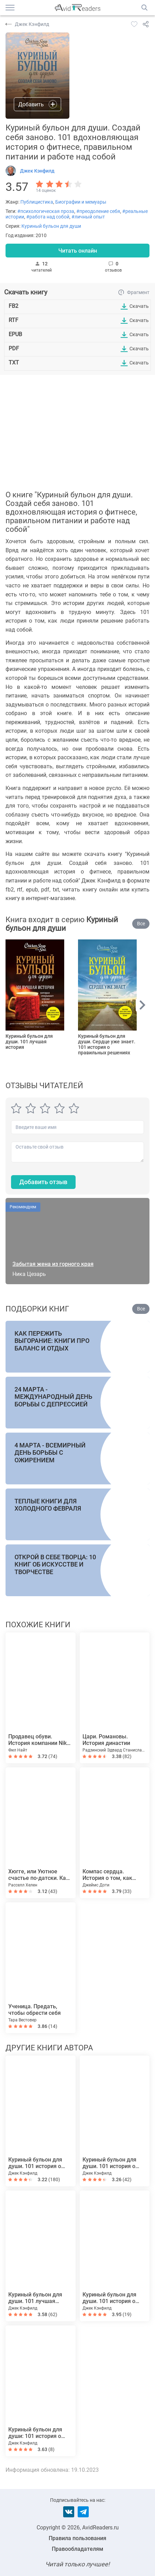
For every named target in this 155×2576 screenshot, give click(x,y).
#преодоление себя (98, 211)
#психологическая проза (45, 211)
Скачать (139, 306)
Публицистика (36, 202)
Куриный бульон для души (51, 226)
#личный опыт (88, 216)
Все (141, 923)
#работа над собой (47, 216)
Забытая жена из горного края (53, 1264)
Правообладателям (77, 2549)
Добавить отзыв (43, 1181)
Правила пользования (77, 2538)
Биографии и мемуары (80, 202)
